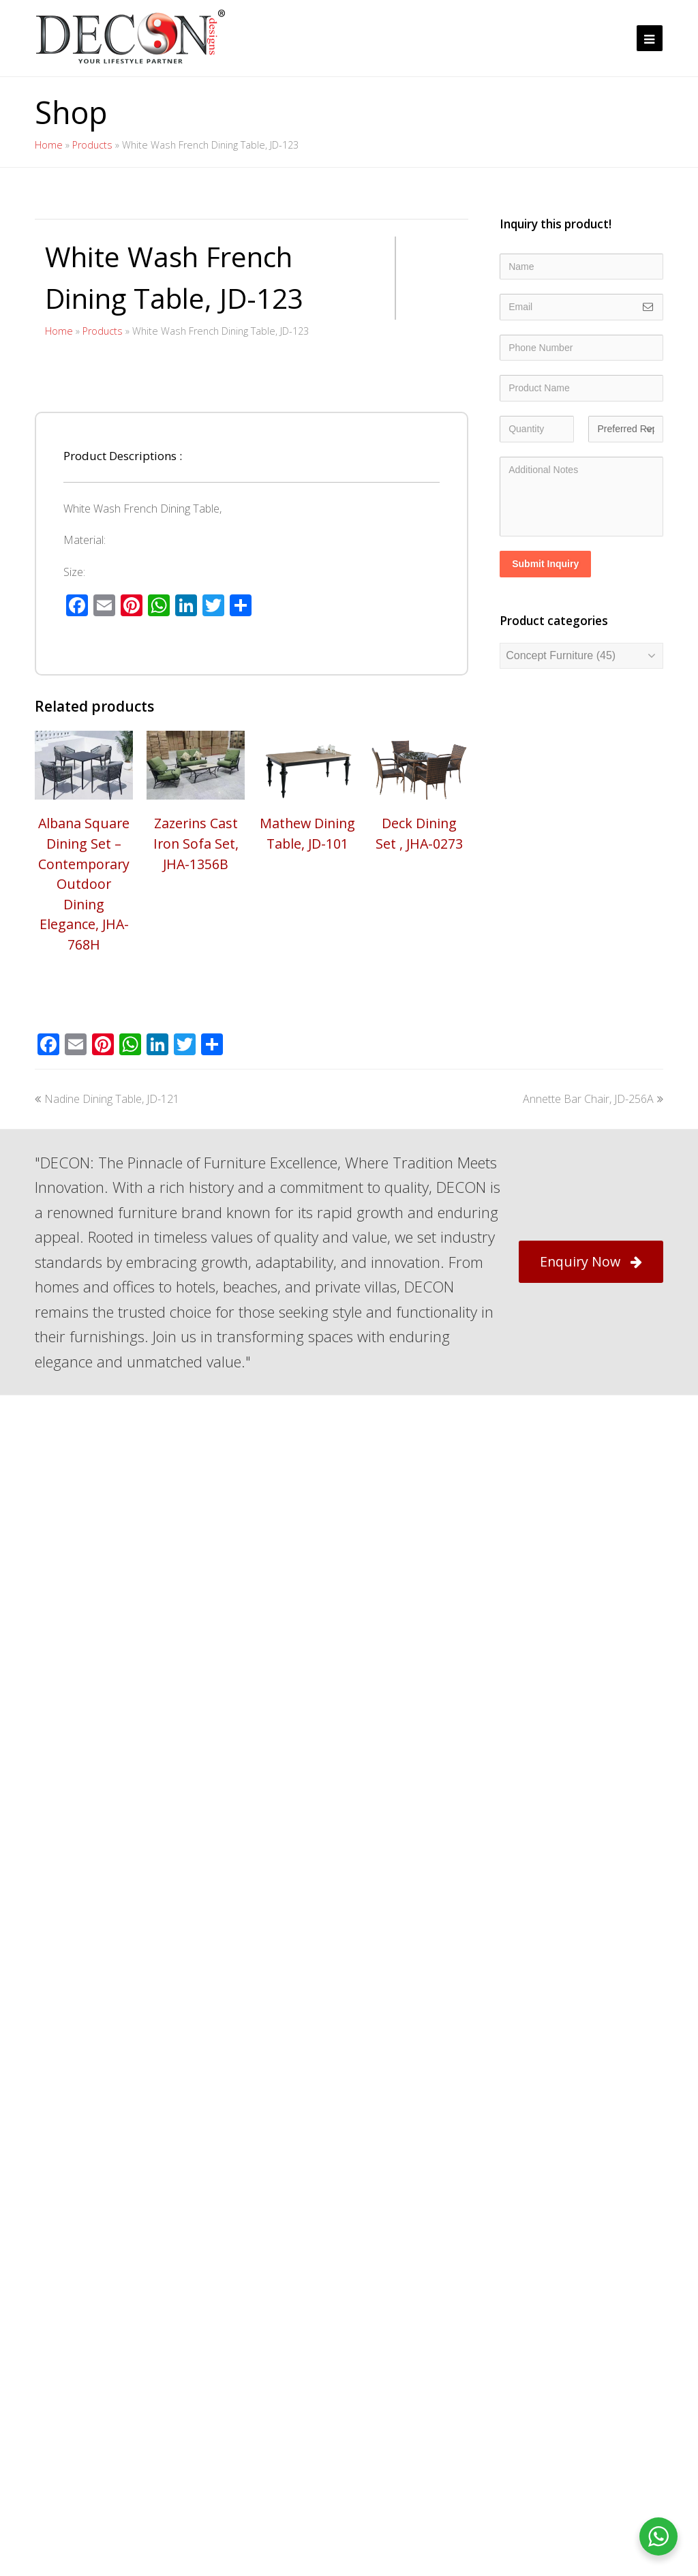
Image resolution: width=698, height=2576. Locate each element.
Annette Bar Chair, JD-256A (593, 1531)
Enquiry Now (591, 1694)
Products (92, 144)
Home (49, 144)
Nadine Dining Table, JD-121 (107, 1531)
